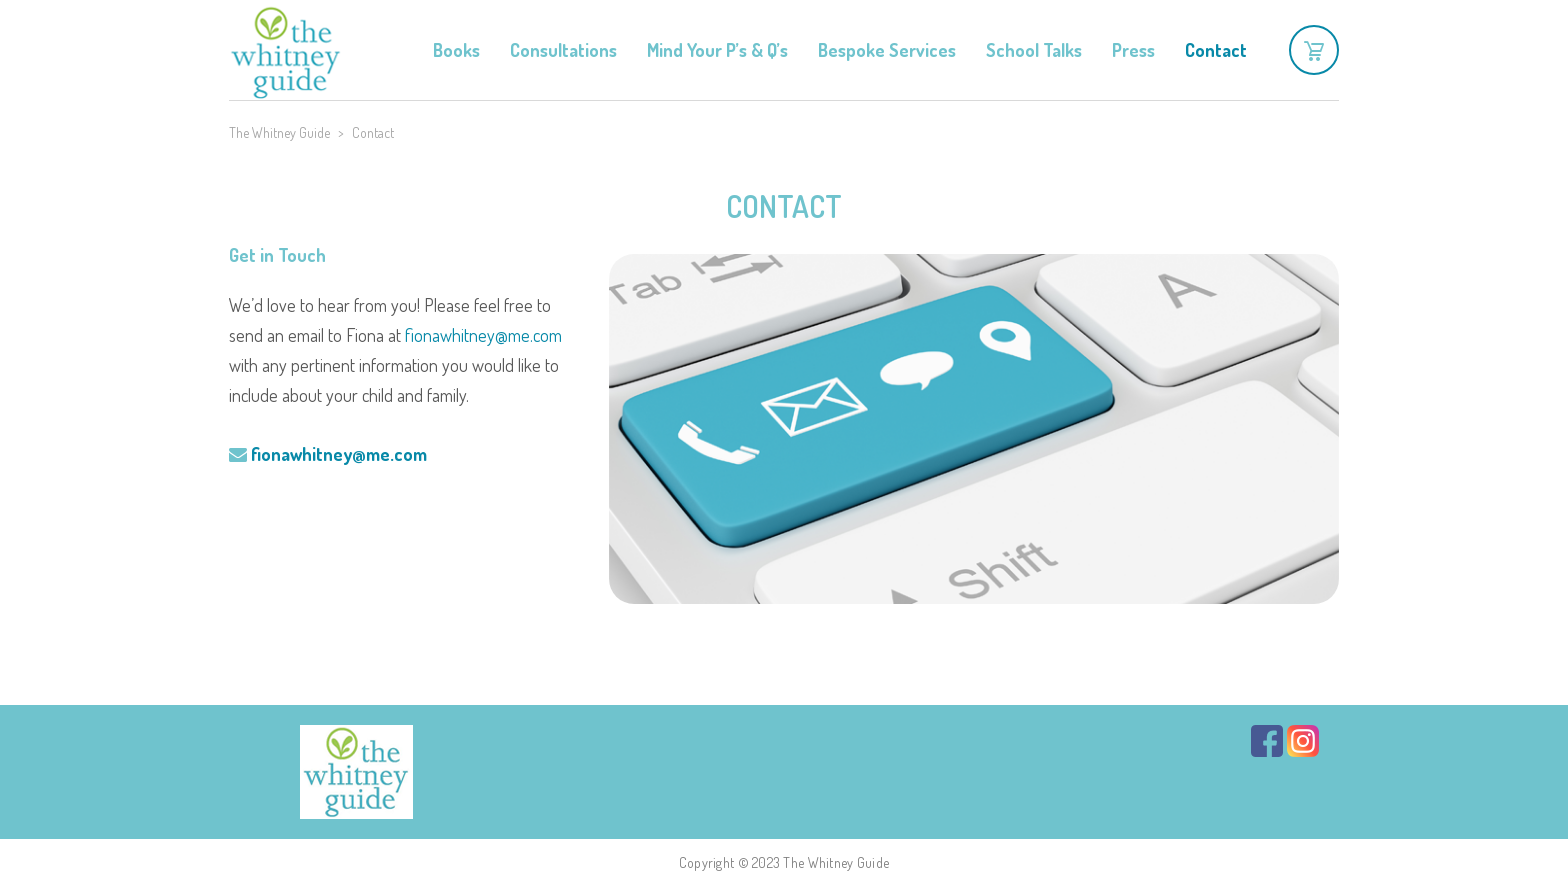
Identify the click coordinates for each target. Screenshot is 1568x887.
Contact (1216, 50)
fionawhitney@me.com (483, 335)
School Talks (1034, 50)
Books (456, 50)
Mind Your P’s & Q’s (717, 50)
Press (1133, 50)
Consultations (563, 50)
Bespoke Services (887, 50)
